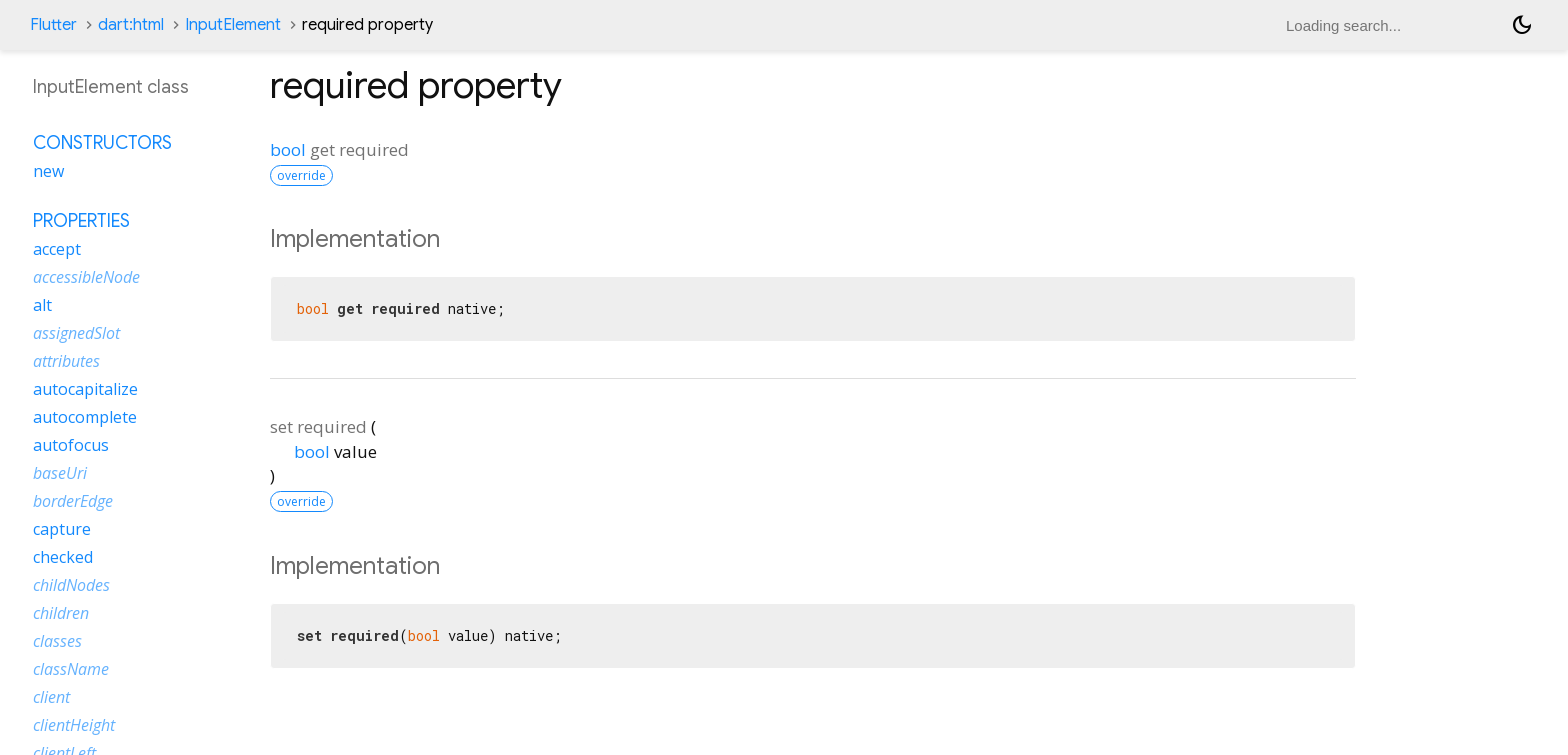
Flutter (53, 25)
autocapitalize (85, 389)
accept (57, 249)
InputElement (233, 25)
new (48, 171)
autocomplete (85, 417)
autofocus (71, 445)
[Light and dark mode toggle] (1522, 25)
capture (62, 529)
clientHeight (74, 725)
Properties (81, 221)
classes (57, 641)
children (61, 613)
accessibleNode (86, 277)
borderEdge (73, 501)
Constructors (102, 143)
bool (288, 149)
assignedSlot (76, 333)
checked (63, 557)
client (51, 697)
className (71, 669)
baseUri (60, 473)
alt (42, 305)
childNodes (71, 585)
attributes (66, 361)
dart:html (131, 25)
